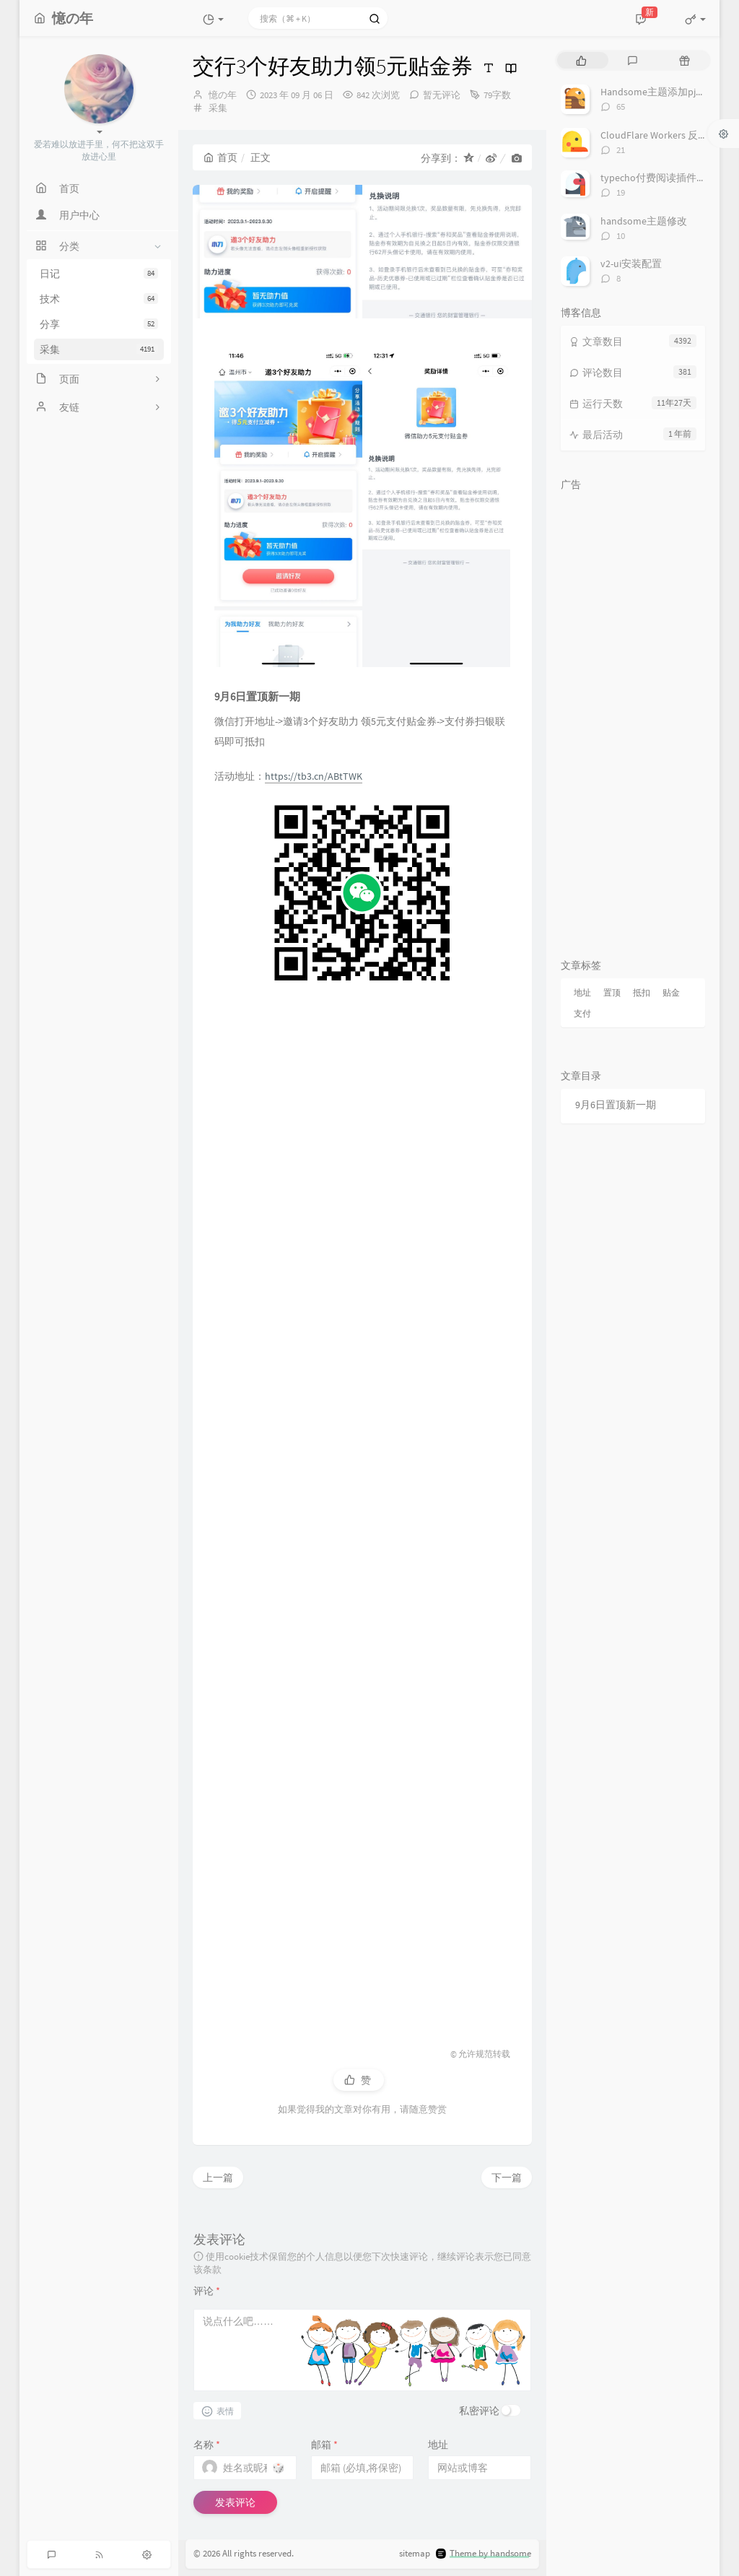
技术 (99, 298)
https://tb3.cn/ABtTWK (313, 776)
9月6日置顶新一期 (615, 1104)
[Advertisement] (362, 1509)
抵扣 (641, 992)
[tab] (581, 60)
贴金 (671, 992)
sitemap (414, 2554)
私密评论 (479, 2410)
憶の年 (223, 95)
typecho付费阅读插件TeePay (664, 177)
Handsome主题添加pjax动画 (662, 91)
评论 (206, 2290)
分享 (99, 324)
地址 (438, 2444)
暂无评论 (441, 95)
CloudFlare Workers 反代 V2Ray (668, 135)
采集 (99, 349)
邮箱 (324, 2444)
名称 (206, 2444)
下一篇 (506, 2177)
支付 (582, 1013)
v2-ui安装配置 (631, 263)
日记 (99, 273)
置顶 (612, 992)
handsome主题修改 (643, 220)
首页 (220, 157)
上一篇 (218, 2177)
